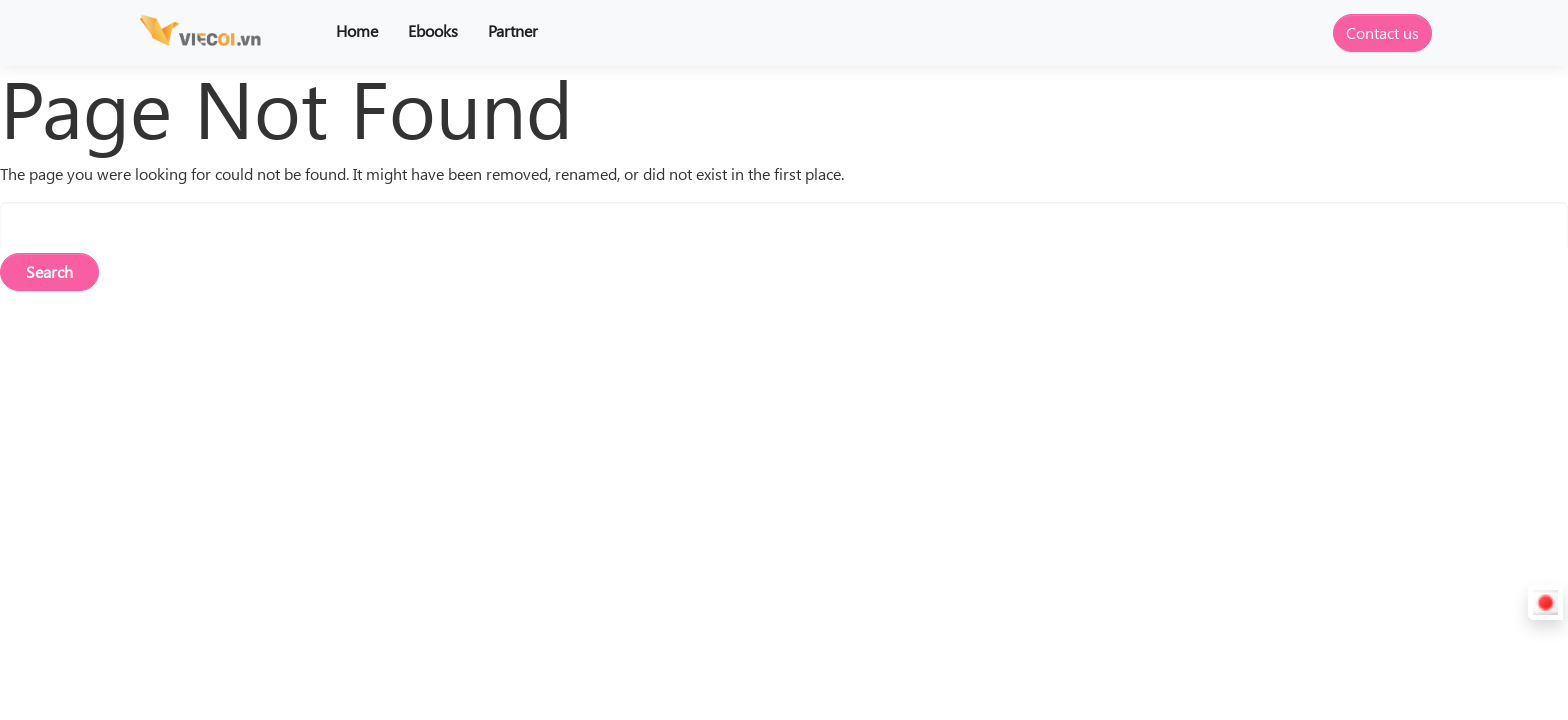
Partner (513, 30)
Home (357, 30)
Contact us (1382, 32)
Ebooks (433, 30)
